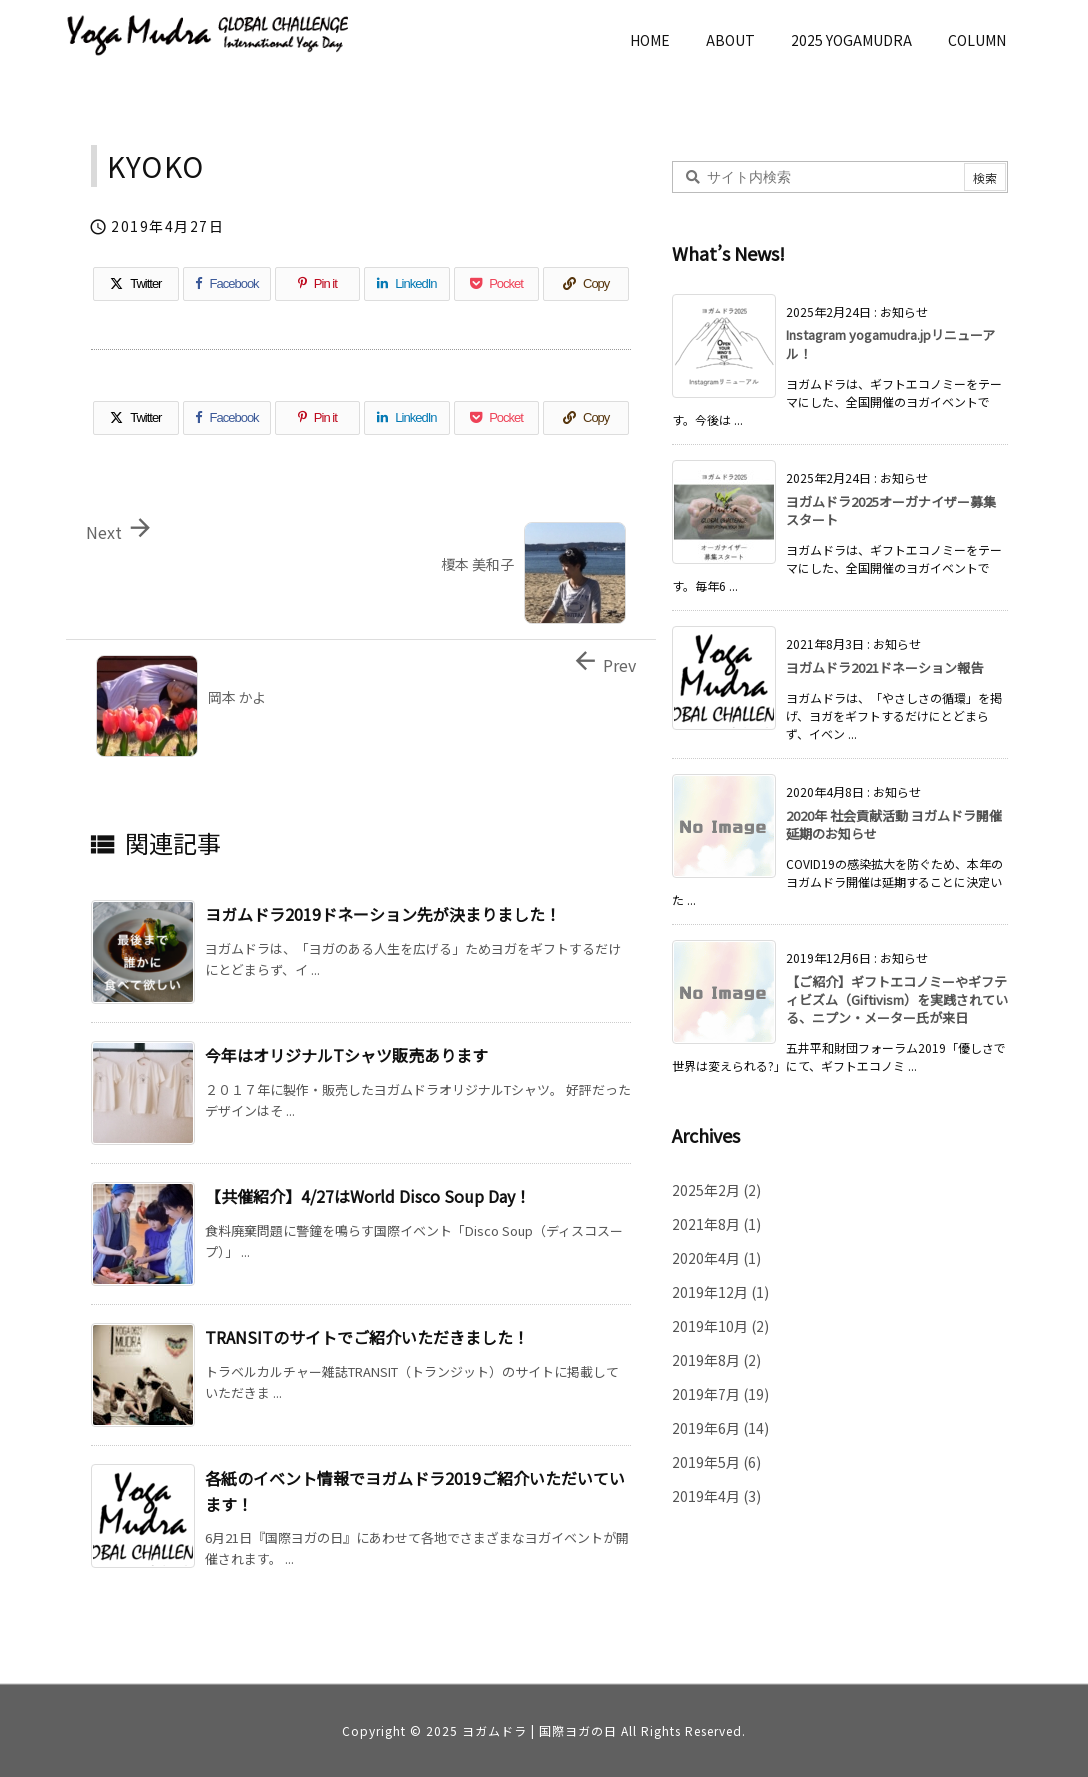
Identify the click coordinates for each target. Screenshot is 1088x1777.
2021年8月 (716, 1224)
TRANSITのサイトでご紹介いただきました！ (367, 1337)
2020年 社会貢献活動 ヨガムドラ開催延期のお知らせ (894, 824)
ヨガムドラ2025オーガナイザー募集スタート (891, 510)
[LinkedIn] (407, 284)
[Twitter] (136, 284)
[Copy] (586, 284)
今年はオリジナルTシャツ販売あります (346, 1055)
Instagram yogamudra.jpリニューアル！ (890, 343)
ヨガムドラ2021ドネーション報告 (884, 667)
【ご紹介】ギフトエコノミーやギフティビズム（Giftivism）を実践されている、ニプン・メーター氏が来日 (897, 999)
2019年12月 (720, 1292)
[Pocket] (497, 284)
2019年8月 (716, 1360)
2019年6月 (720, 1428)
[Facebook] (227, 284)
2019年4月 (716, 1496)
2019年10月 (720, 1326)
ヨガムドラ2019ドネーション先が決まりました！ (383, 914)
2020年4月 (716, 1258)
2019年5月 (716, 1462)
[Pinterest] (318, 284)
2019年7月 (720, 1394)
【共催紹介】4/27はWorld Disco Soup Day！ (368, 1196)
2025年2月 (716, 1190)
